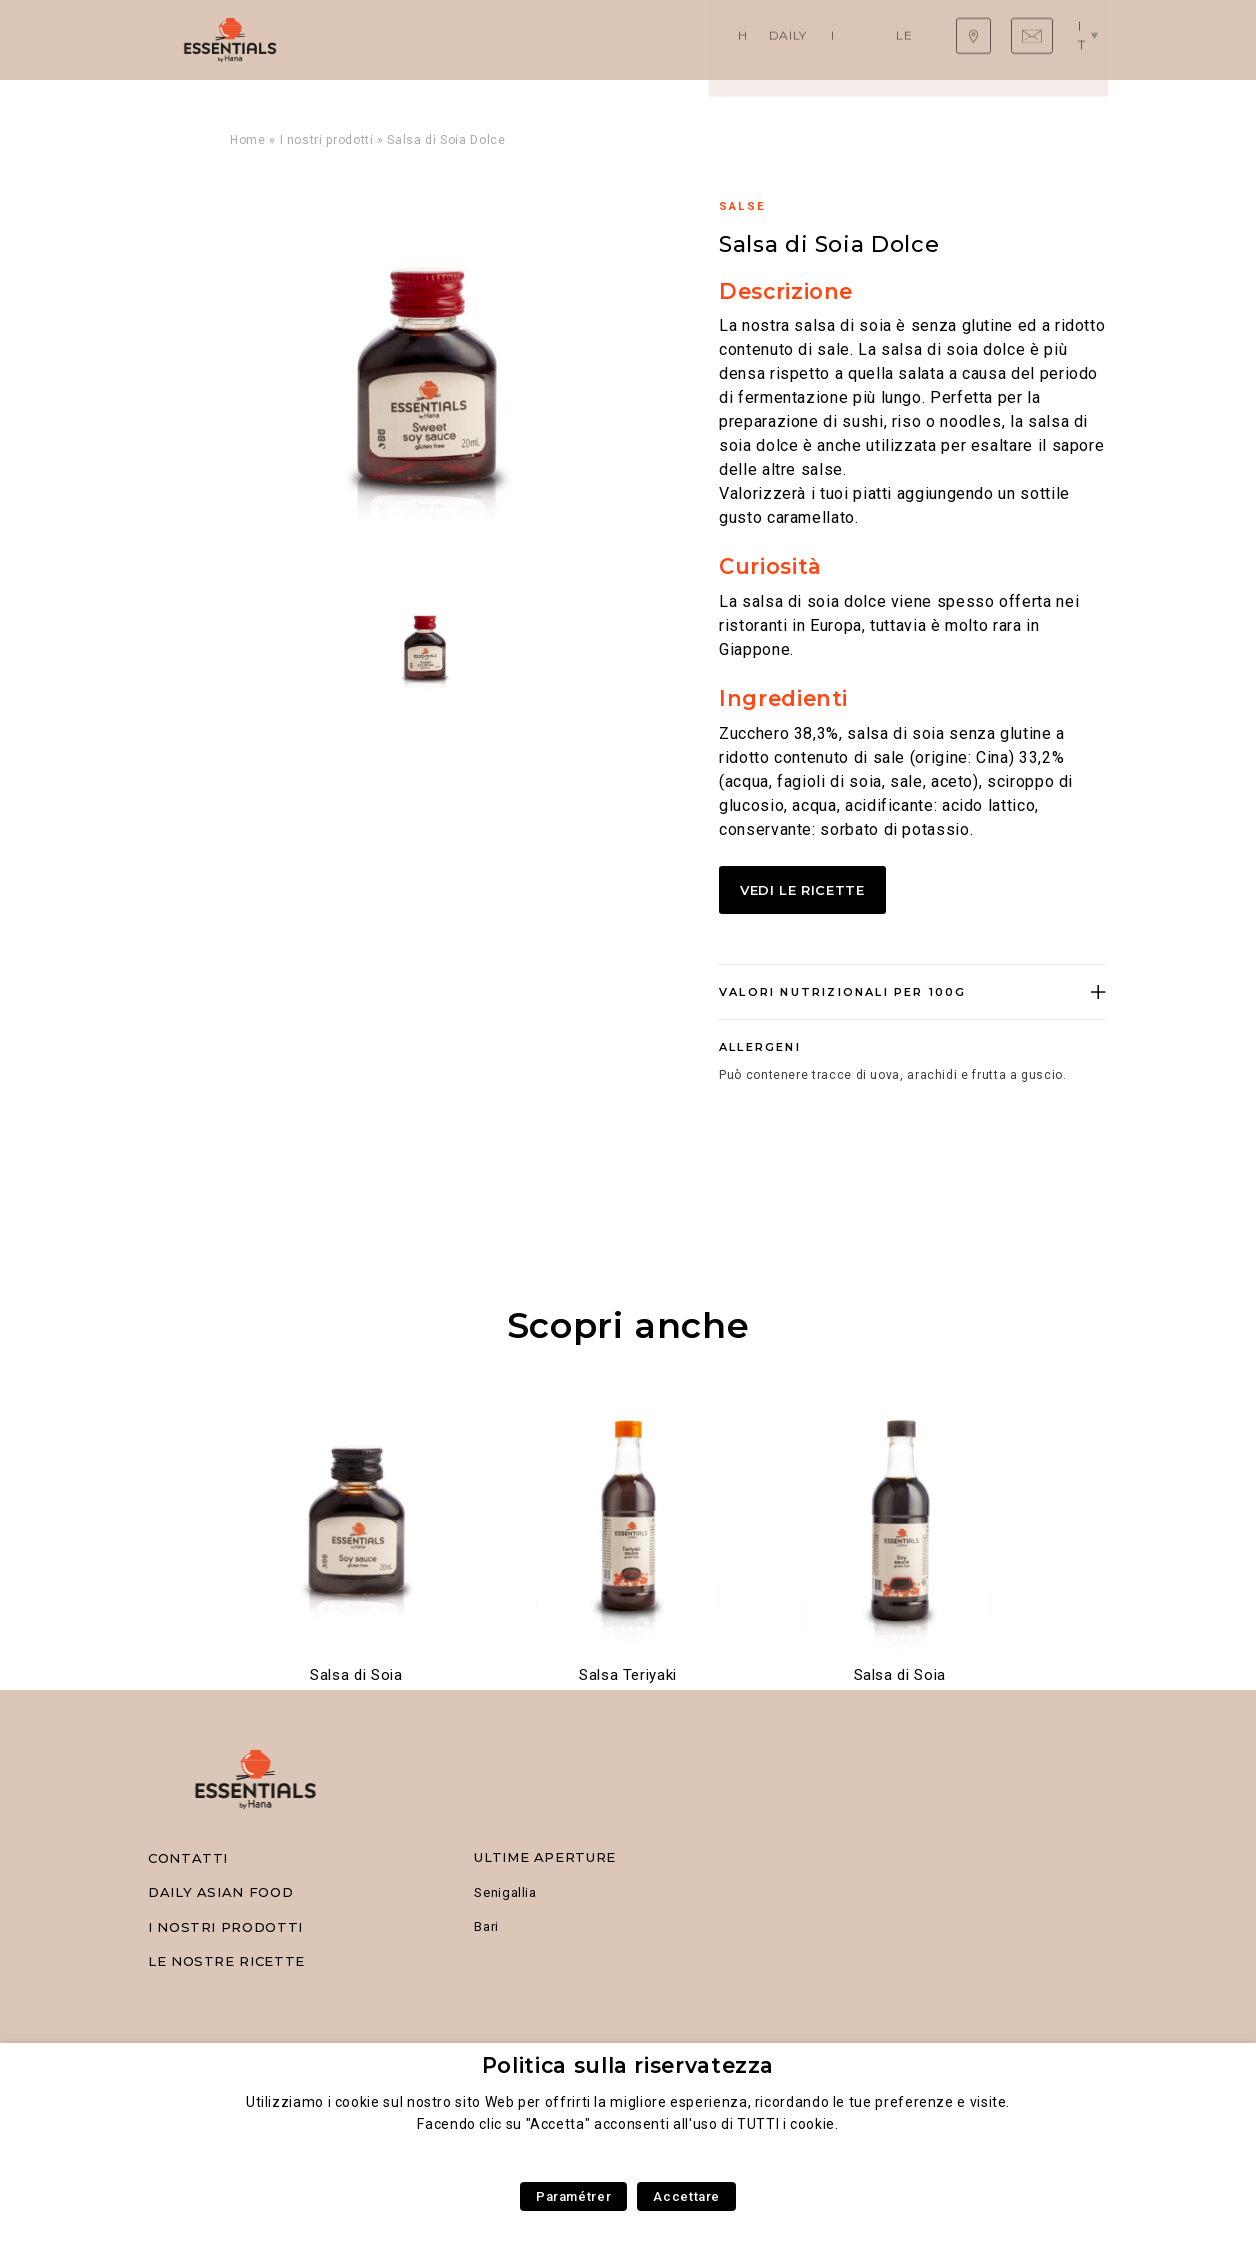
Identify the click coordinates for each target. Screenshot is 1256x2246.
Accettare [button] (686, 2196)
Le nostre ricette (767, 39)
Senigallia (505, 1892)
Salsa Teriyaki (628, 1675)
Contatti (188, 1858)
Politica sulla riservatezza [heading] (628, 2065)
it (1090, 39)
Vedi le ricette (806, 890)
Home (374, 39)
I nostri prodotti (618, 39)
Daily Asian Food (473, 39)
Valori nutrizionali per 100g (843, 992)
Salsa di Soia (356, 1675)
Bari (486, 1926)
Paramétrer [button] (573, 2196)
